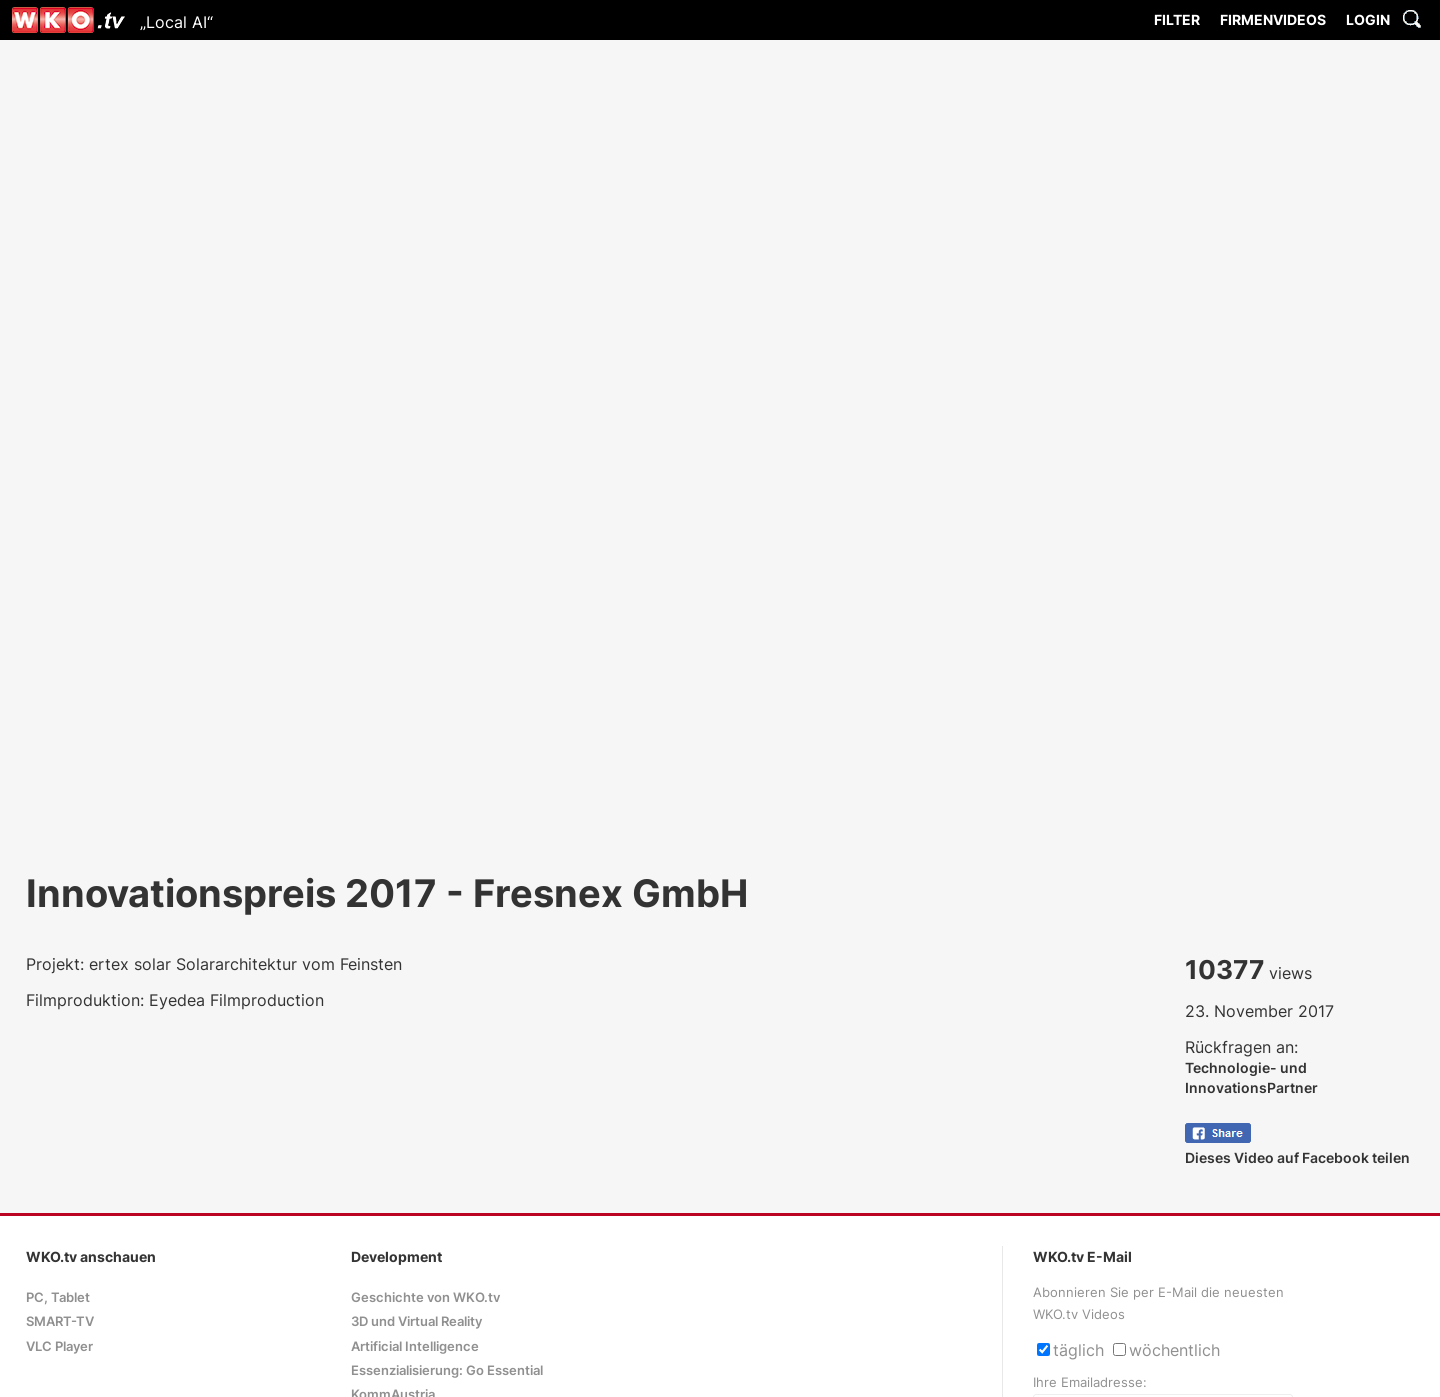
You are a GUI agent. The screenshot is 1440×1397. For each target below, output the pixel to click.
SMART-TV (60, 1321)
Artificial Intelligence (415, 1346)
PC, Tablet (58, 1297)
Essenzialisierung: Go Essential (447, 1370)
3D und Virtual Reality (416, 1321)
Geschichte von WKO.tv (425, 1297)
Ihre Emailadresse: (1090, 1382)
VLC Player (59, 1346)
